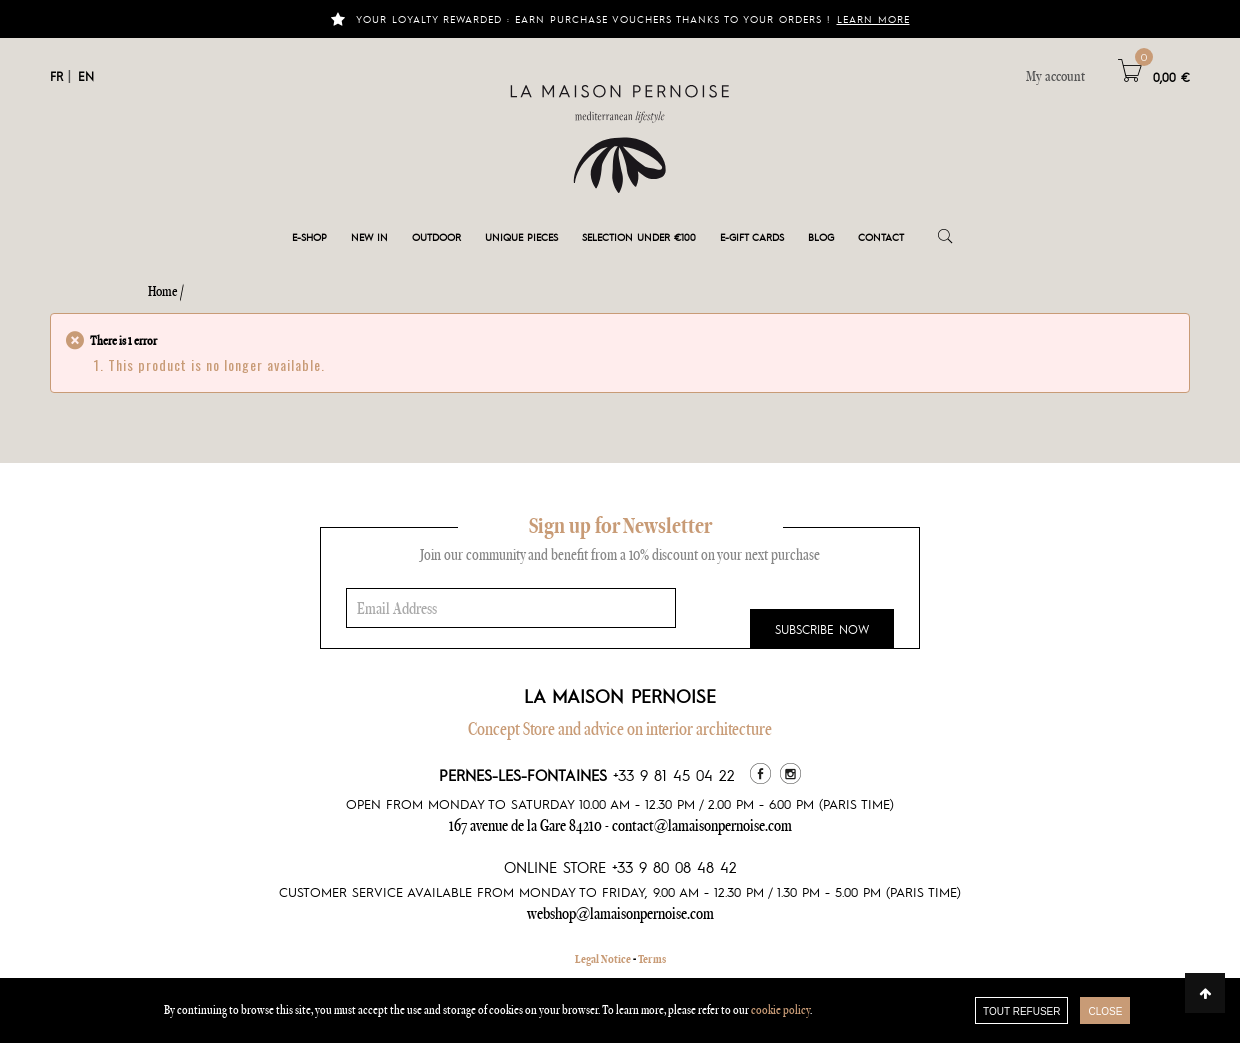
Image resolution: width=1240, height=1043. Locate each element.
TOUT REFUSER (1021, 1011)
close (1105, 1011)
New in (369, 236)
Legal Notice (603, 959)
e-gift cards (752, 236)
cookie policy (780, 1009)
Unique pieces (521, 236)
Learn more (873, 18)
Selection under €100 (639, 236)
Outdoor (436, 236)
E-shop (309, 236)
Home (163, 291)
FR (56, 76)
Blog (821, 236)
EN (86, 76)
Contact (881, 236)
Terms (652, 959)
